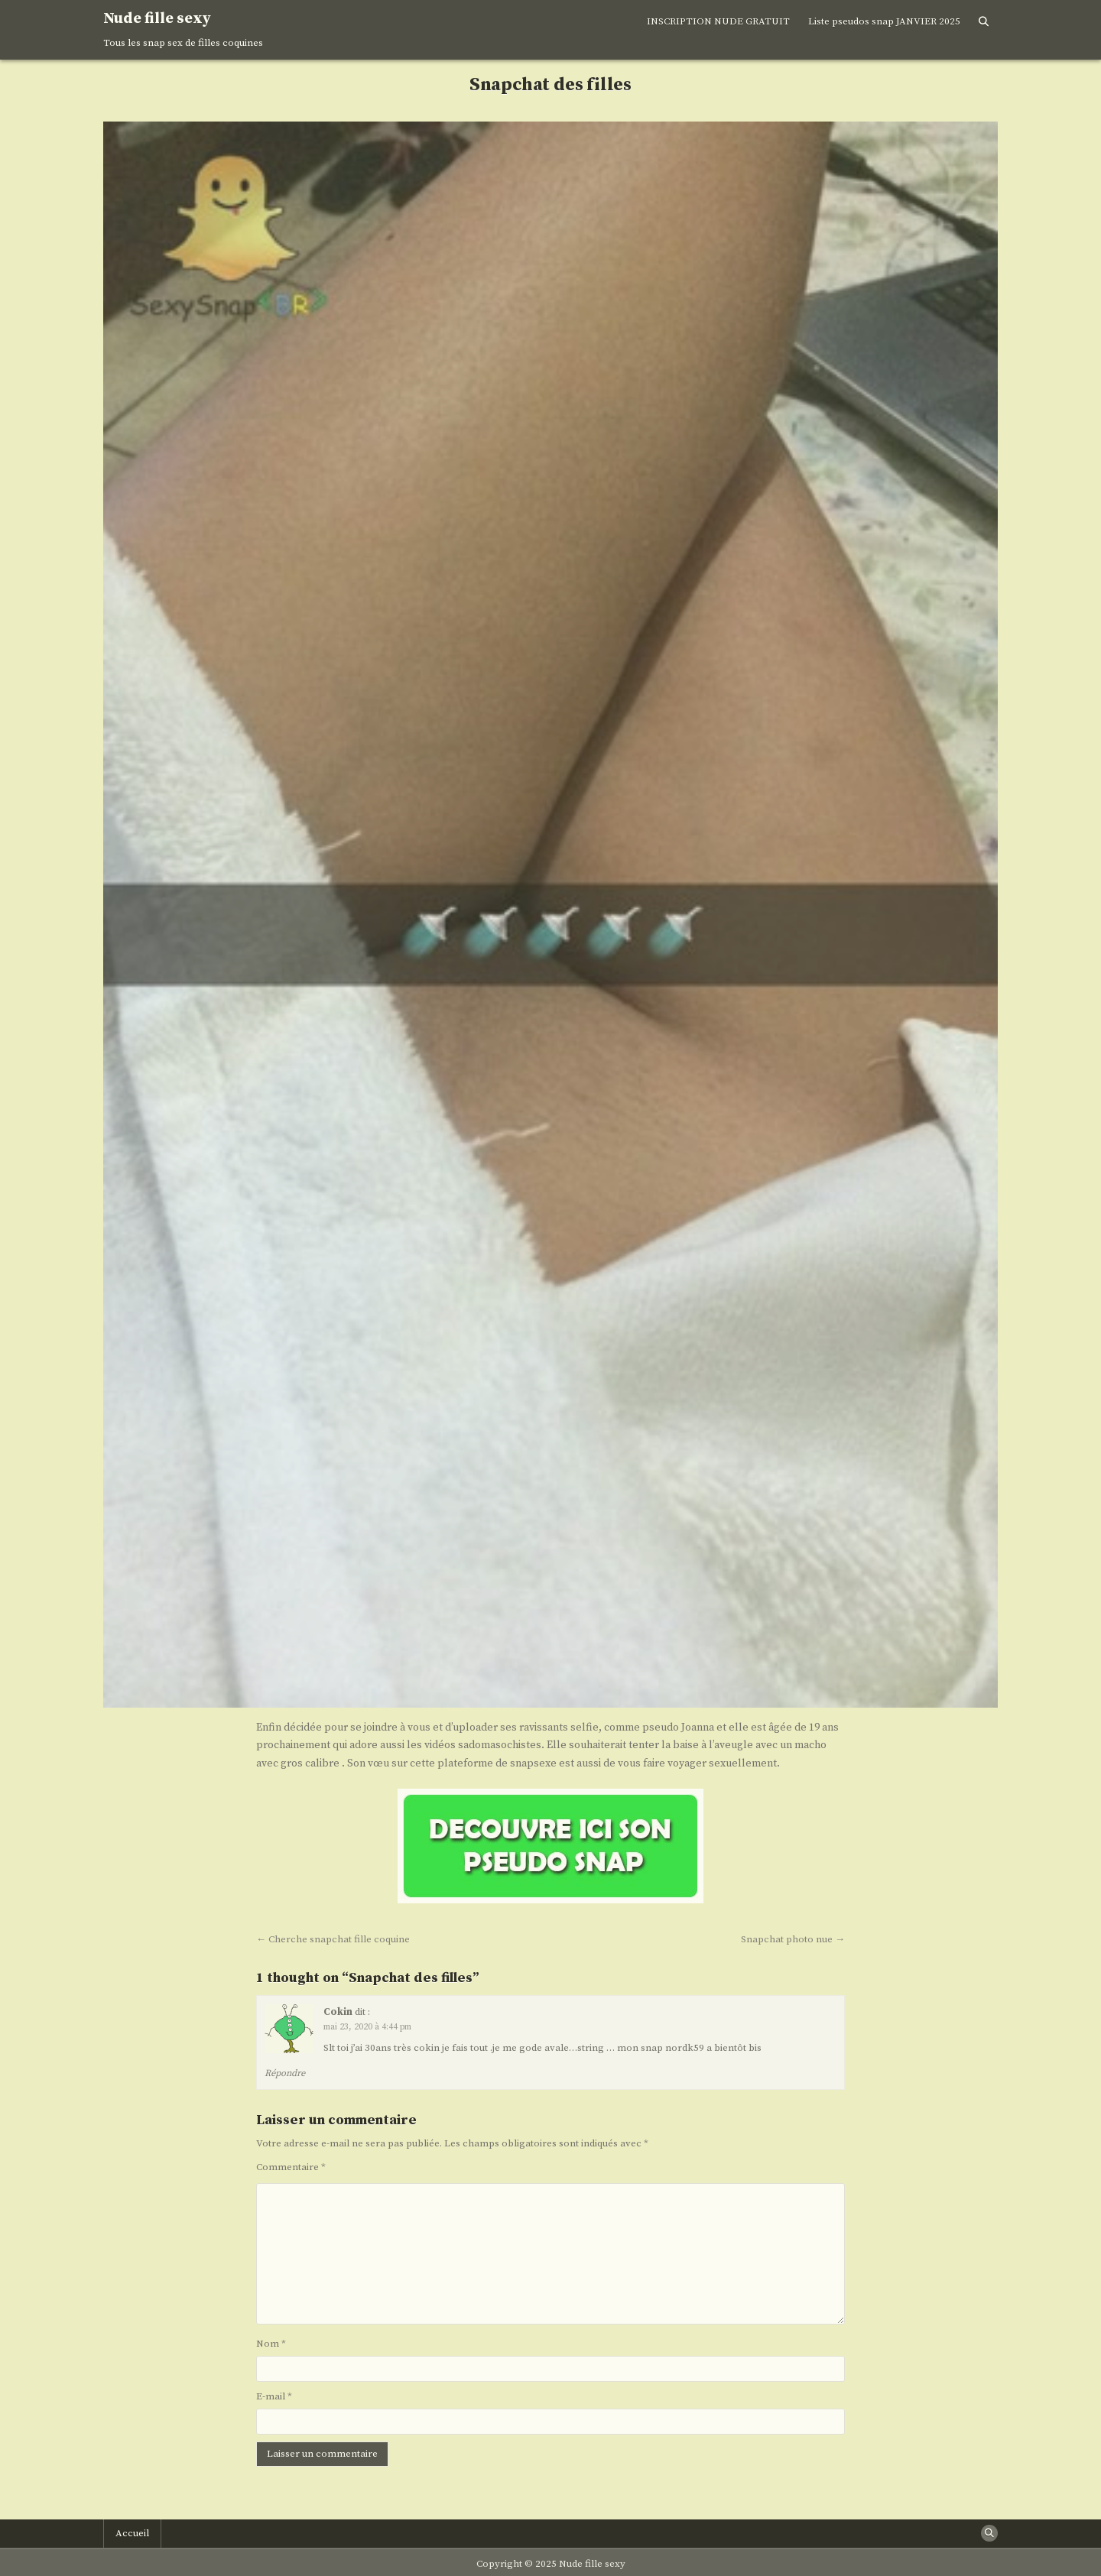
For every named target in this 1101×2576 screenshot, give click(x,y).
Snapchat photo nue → (793, 1939)
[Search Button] (983, 22)
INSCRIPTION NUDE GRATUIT (718, 21)
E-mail (274, 2396)
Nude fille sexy (157, 18)
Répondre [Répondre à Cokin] (285, 2073)
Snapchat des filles (550, 84)
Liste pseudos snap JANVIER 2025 (884, 21)
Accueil (132, 2533)
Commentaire (291, 2167)
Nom (271, 2344)
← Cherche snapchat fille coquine (333, 1939)
